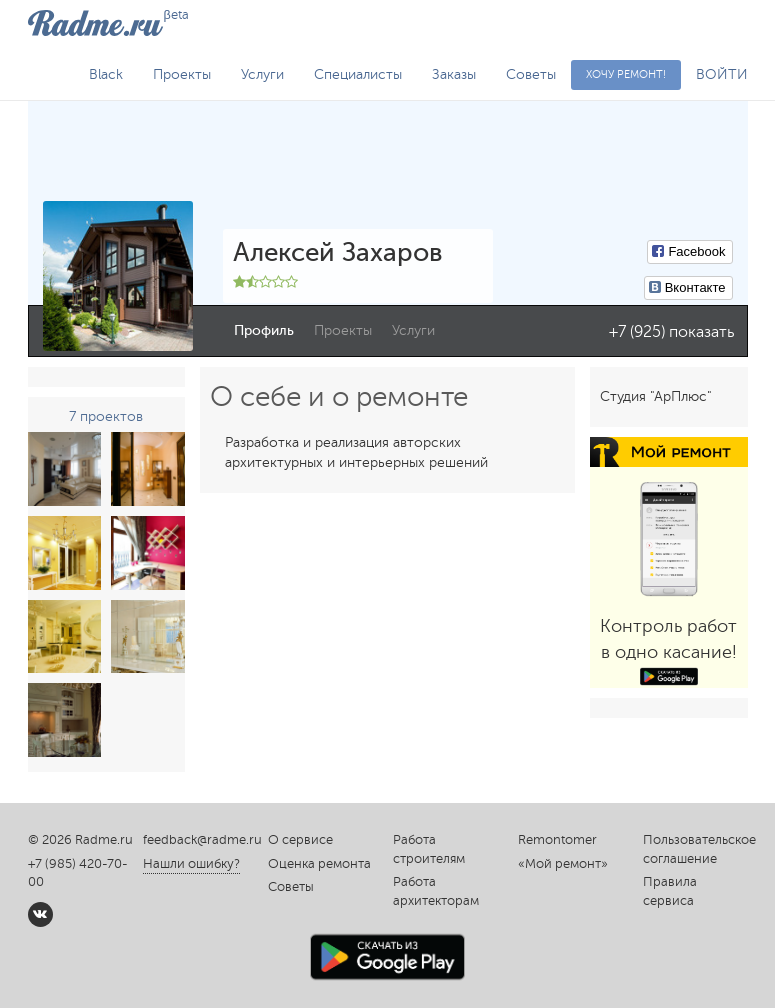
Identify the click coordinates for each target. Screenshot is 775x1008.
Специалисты (358, 74)
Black (106, 74)
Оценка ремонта (319, 864)
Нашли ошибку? (191, 864)
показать (701, 332)
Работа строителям (429, 849)
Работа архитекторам (436, 891)
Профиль (264, 330)
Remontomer (557, 840)
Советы (531, 74)
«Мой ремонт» (563, 864)
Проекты (182, 74)
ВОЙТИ (722, 74)
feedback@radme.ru (202, 840)
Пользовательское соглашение (695, 849)
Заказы (454, 74)
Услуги (262, 74)
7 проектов (106, 416)
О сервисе (300, 840)
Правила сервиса (670, 891)
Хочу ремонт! (626, 74)
